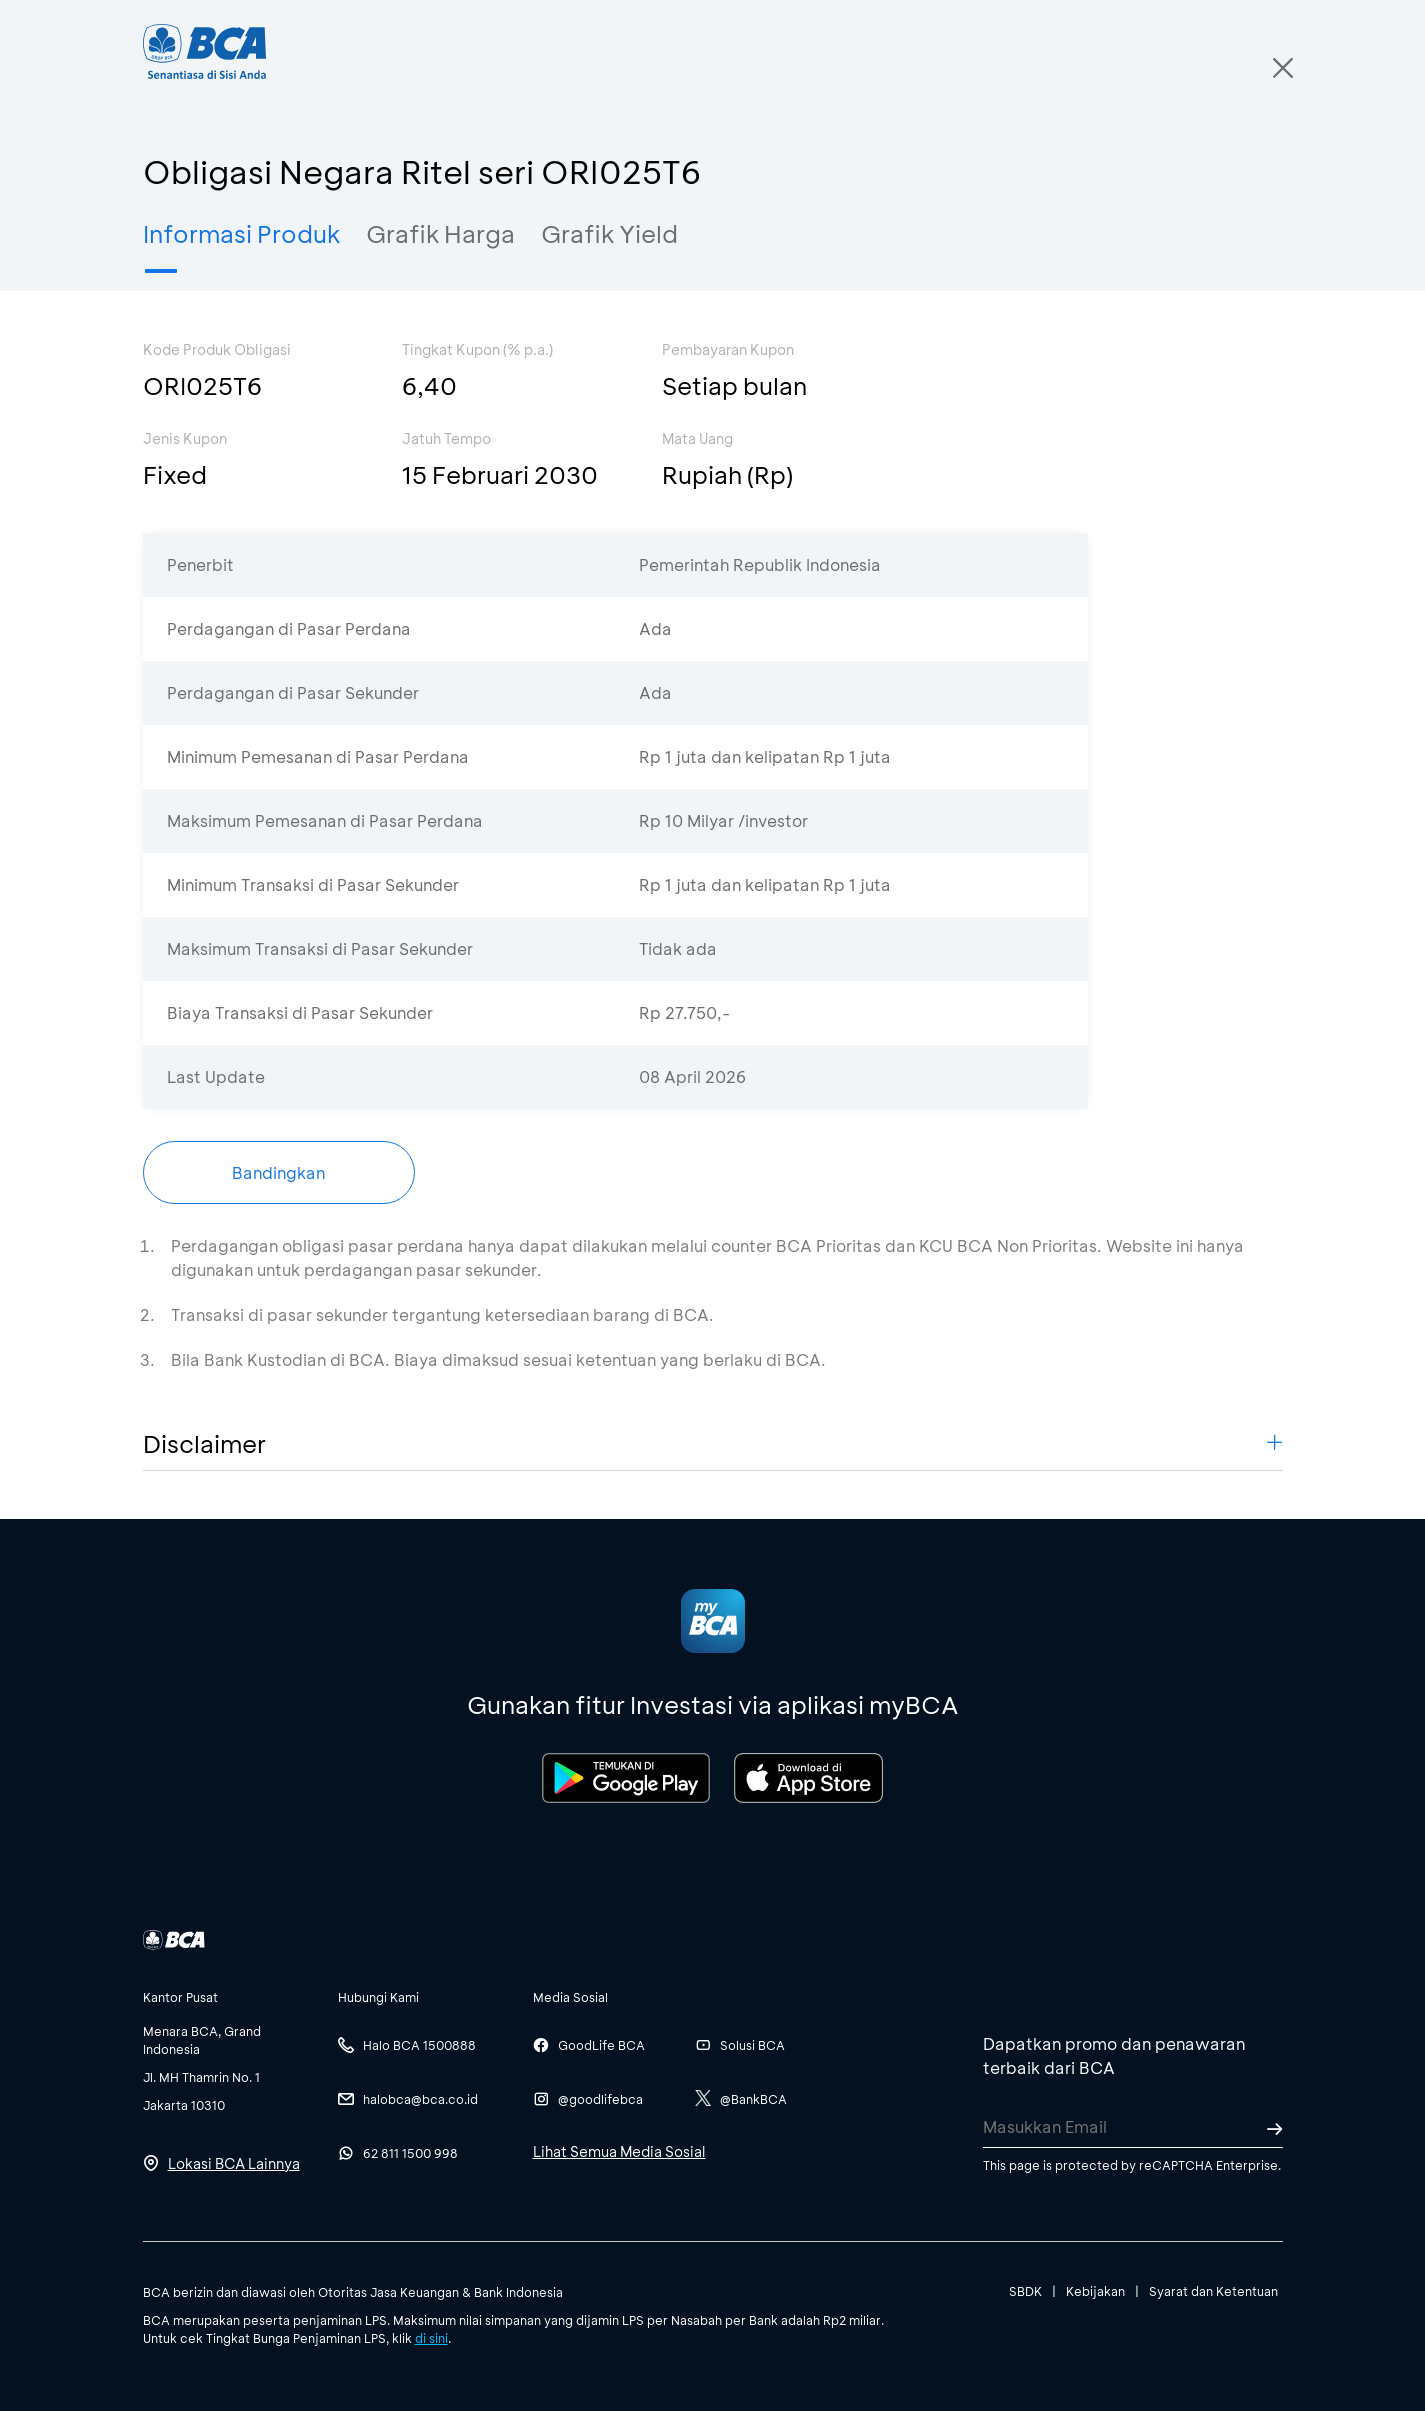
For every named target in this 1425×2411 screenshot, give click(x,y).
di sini (431, 2338)
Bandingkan (278, 1172)
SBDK (1025, 2291)
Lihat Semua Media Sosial (619, 2151)
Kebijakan (1095, 2291)
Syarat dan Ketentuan (1213, 2291)
